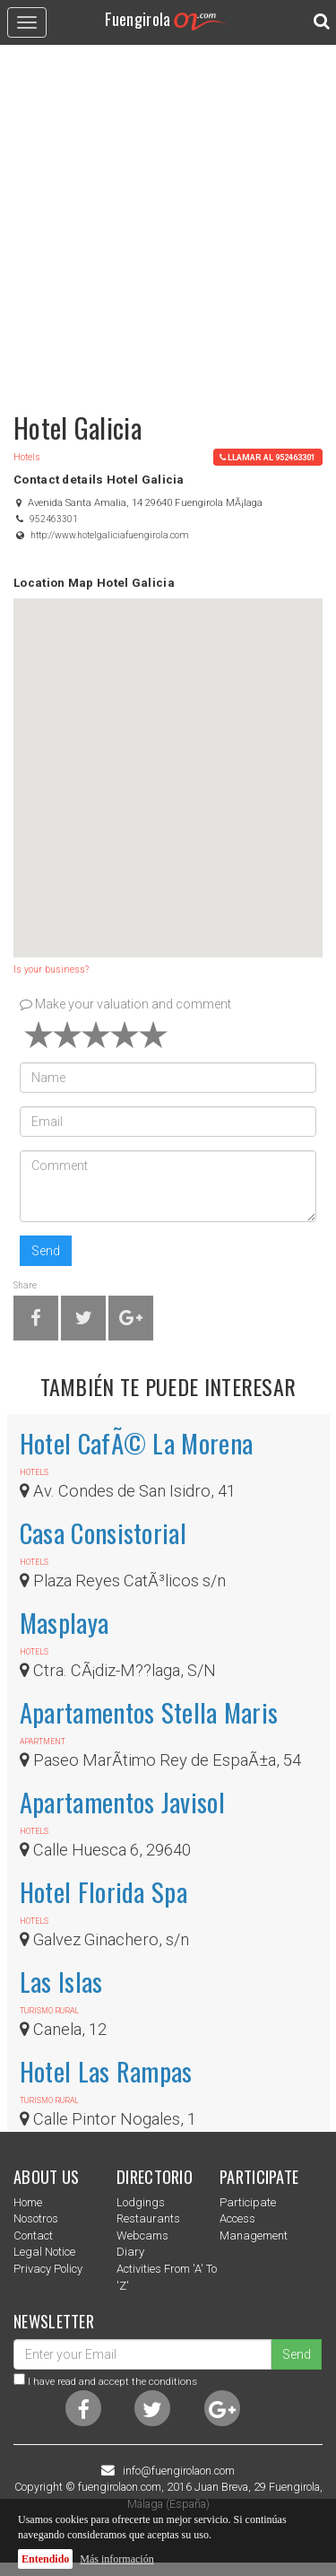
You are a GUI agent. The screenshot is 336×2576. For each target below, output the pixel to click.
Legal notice (44, 2251)
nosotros (35, 2218)
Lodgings (140, 2202)
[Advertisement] (168, 220)
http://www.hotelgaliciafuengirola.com (109, 535)
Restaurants (148, 2218)
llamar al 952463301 (267, 457)
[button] (168, 761)
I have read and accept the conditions (112, 2381)
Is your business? (51, 969)
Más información (116, 2559)
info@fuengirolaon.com (179, 2471)
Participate (248, 2202)
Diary (130, 2251)
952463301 (54, 519)
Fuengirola (168, 18)
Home (27, 2202)
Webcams (142, 2235)
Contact (33, 2235)
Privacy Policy (47, 2268)
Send (45, 1251)
